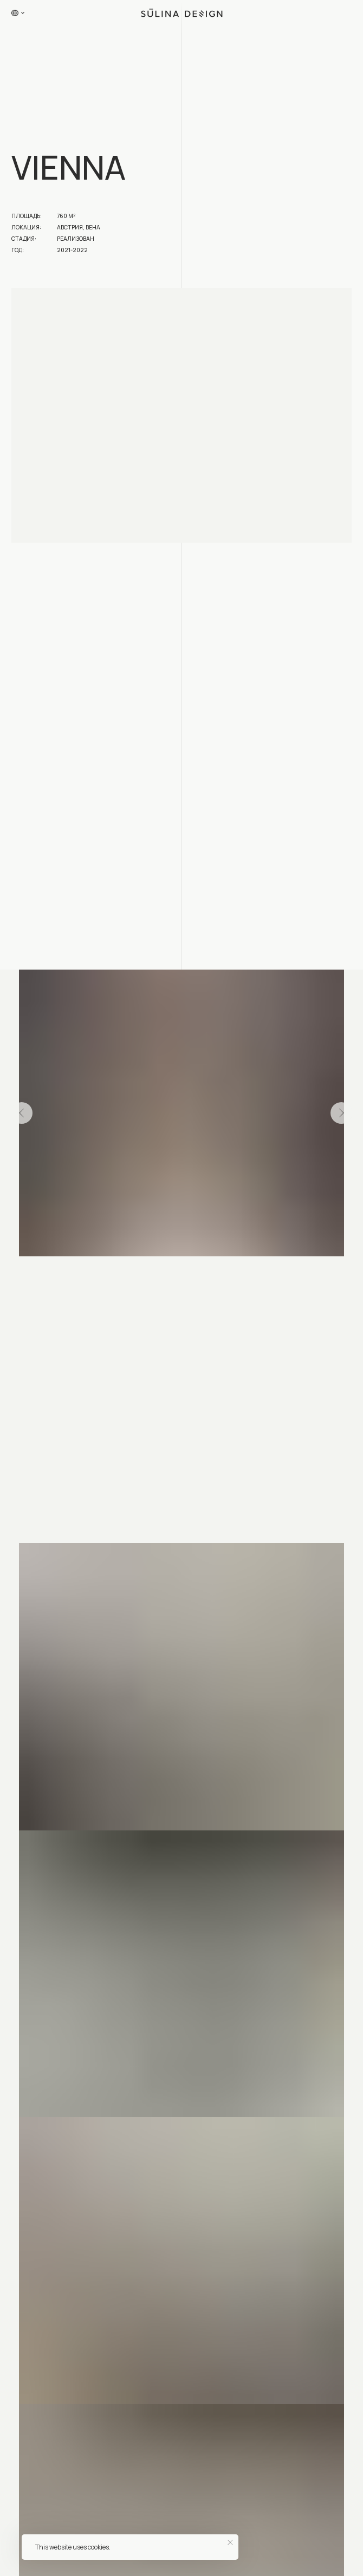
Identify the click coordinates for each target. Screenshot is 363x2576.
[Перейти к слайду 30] (250, 1271)
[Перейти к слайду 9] (80, 1271)
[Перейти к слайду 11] (96, 1271)
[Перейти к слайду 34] (283, 1271)
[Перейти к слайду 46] (177, 1285)
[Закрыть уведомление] (230, 2542)
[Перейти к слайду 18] (153, 1271)
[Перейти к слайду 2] (23, 1271)
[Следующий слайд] (341, 1113)
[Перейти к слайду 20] (169, 1271)
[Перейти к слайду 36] (299, 1271)
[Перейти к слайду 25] (210, 1271)
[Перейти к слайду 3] (31, 1271)
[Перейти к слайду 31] (258, 1271)
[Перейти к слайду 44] (161, 1285)
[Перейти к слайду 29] (242, 1271)
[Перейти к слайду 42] (348, 1271)
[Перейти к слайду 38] (315, 1271)
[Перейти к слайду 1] (15, 1271)
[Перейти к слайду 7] (63, 1271)
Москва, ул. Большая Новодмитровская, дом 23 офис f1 (52, 2488)
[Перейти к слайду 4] (39, 1271)
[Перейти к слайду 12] (104, 1271)
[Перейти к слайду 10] (88, 1271)
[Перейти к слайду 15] (128, 1271)
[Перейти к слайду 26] (218, 1271)
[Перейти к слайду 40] (331, 1271)
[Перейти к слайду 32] (266, 1271)
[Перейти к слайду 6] (55, 1271)
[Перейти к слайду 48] (193, 1285)
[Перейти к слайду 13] (112, 1271)
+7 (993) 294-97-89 (43, 2306)
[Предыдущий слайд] (22, 1113)
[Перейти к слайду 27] (226, 1271)
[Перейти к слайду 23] (193, 1271)
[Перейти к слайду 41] (340, 1271)
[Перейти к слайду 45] (169, 1285)
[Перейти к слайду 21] (177, 1271)
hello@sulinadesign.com (51, 2294)
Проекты (59, 2563)
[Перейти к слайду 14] (120, 1271)
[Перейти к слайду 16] (136, 1271)
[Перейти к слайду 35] (291, 1271)
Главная (20, 2563)
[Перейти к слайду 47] (185, 1285)
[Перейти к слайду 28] (234, 1271)
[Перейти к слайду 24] (201, 1271)
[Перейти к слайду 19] (161, 1271)
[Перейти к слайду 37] (307, 1271)
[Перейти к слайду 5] (47, 1271)
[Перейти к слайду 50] (210, 1285)
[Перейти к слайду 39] (323, 1271)
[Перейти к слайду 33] (275, 1271)
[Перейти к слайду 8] (71, 1271)
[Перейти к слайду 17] (145, 1271)
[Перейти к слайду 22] (185, 1271)
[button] (343, 12)
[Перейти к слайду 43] (153, 1285)
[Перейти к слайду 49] (201, 1285)
